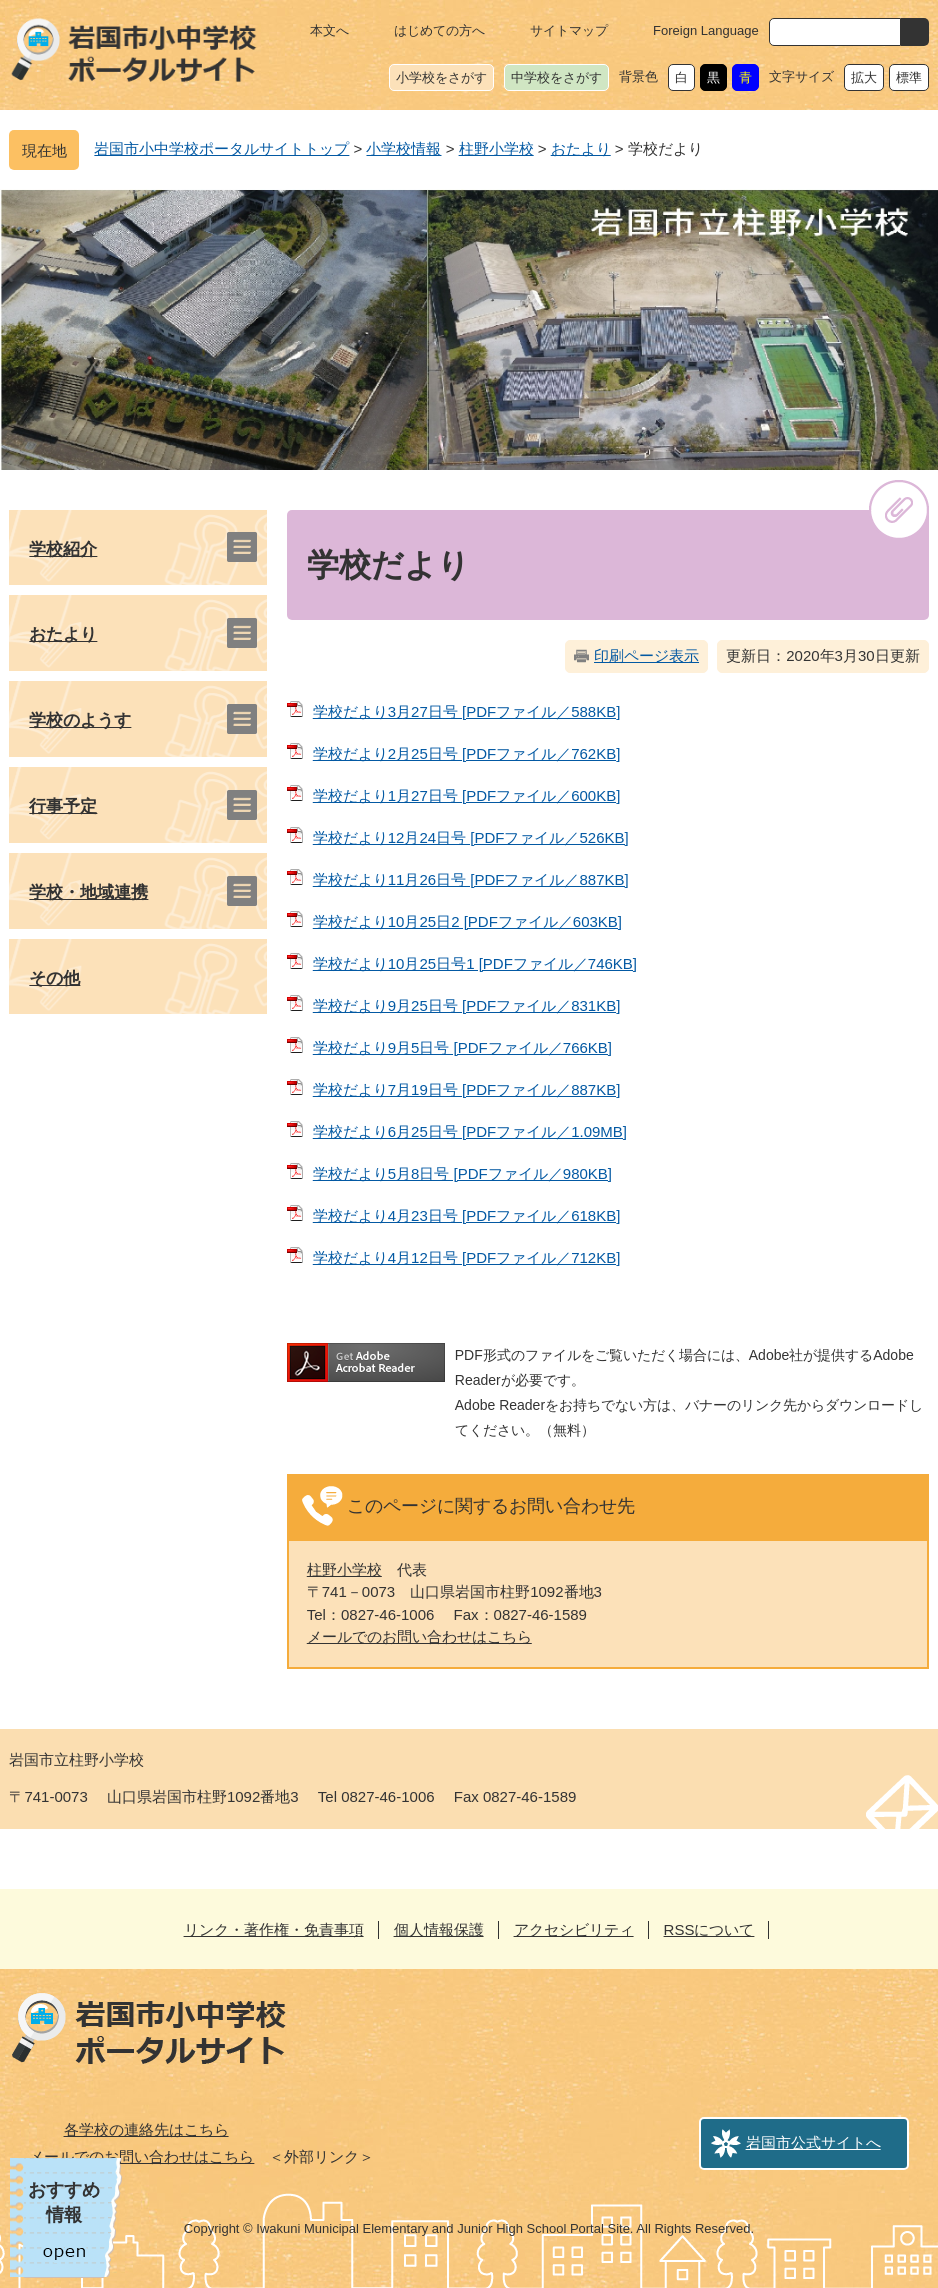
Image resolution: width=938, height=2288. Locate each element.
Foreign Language (706, 30)
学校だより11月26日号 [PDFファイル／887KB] (471, 879)
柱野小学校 (496, 148)
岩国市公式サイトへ (813, 2142)
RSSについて (709, 1929)
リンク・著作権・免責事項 (274, 1929)
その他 (54, 978)
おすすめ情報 (64, 2202)
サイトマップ (569, 30)
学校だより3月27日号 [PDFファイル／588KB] (467, 711)
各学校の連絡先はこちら (146, 2129)
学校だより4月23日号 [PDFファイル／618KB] (467, 1215)
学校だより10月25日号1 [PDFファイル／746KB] (475, 963)
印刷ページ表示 (646, 655)
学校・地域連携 (88, 892)
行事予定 (63, 806)
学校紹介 (63, 549)
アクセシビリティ (574, 1929)
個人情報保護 (439, 1929)
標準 (909, 77)
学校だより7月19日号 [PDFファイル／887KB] (467, 1089)
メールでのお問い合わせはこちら (419, 1636)
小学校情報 (403, 148)
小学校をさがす (441, 77)
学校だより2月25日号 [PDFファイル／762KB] (467, 753)
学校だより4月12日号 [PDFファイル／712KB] (467, 1257)
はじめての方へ (439, 30)
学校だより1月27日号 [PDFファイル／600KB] (467, 795)
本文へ (329, 30)
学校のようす (80, 720)
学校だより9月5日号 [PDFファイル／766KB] (462, 1047)
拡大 (864, 77)
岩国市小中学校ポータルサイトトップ (221, 148)
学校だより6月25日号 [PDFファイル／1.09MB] (470, 1131)
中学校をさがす (556, 77)
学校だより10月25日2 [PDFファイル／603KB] (467, 921)
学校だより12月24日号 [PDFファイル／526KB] (471, 837)
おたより (581, 148)
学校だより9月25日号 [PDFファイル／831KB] (467, 1005)
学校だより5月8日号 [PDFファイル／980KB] (462, 1173)
